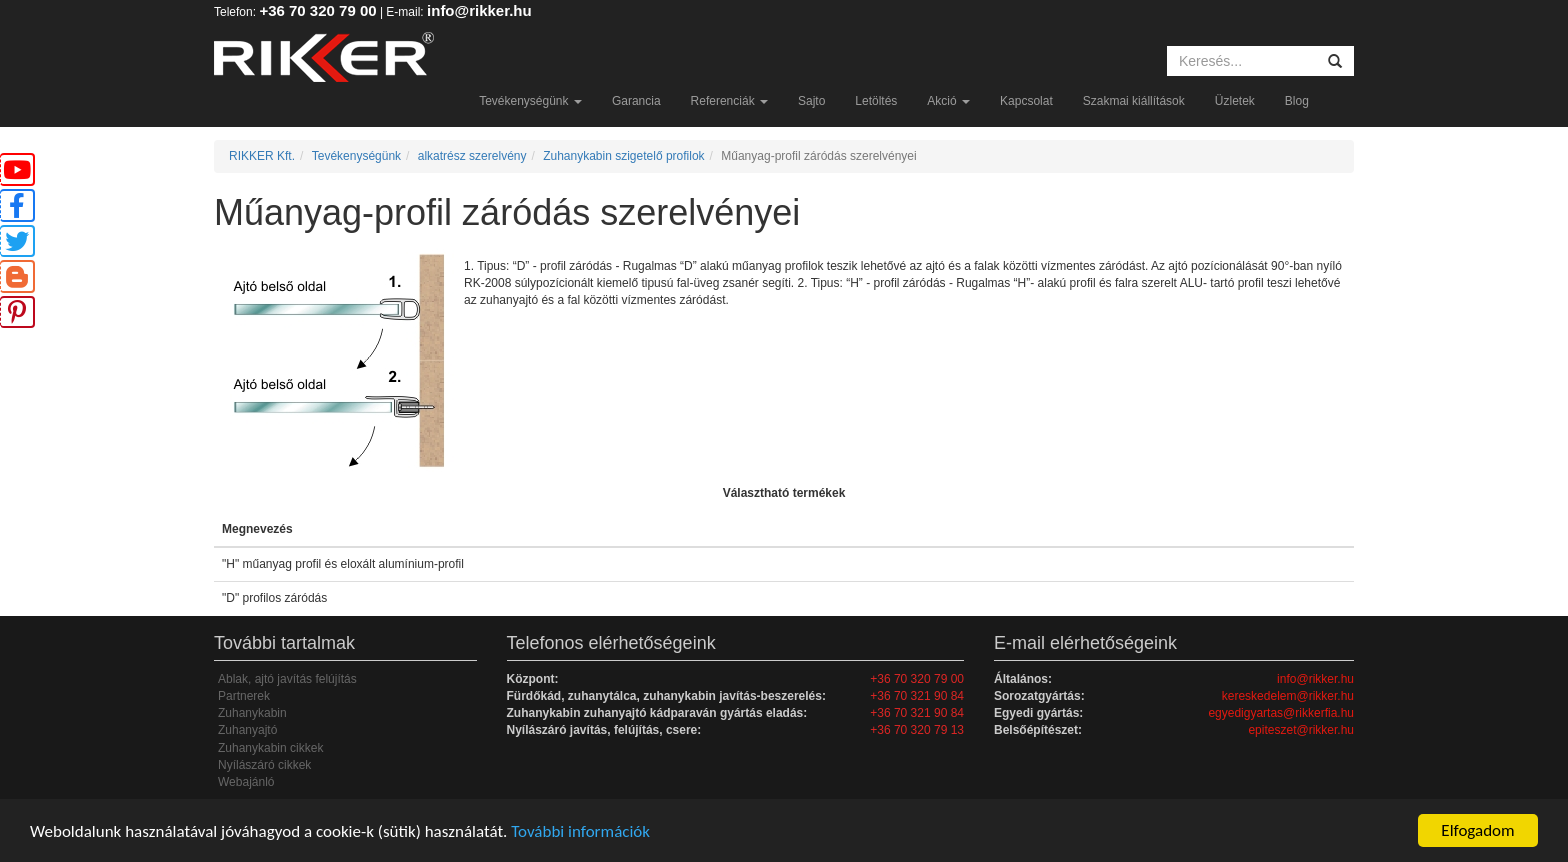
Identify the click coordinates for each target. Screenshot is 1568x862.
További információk (580, 831)
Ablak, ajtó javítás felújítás (287, 679)
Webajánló (246, 782)
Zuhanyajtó (247, 730)
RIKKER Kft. (262, 156)
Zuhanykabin (252, 713)
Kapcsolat (1026, 101)
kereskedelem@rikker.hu (1288, 696)
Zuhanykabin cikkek (270, 748)
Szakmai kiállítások (1134, 101)
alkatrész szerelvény (472, 156)
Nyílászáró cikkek (264, 765)
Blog (1297, 101)
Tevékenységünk (530, 101)
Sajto (811, 101)
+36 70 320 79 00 (317, 10)
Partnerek (244, 696)
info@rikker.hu (479, 10)
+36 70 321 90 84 (917, 696)
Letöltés (876, 101)
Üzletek (1235, 101)
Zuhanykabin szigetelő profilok (623, 156)
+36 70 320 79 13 (917, 730)
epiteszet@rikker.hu (1301, 730)
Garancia (636, 101)
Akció (948, 101)
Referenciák (729, 101)
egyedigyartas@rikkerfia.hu (1281, 713)
